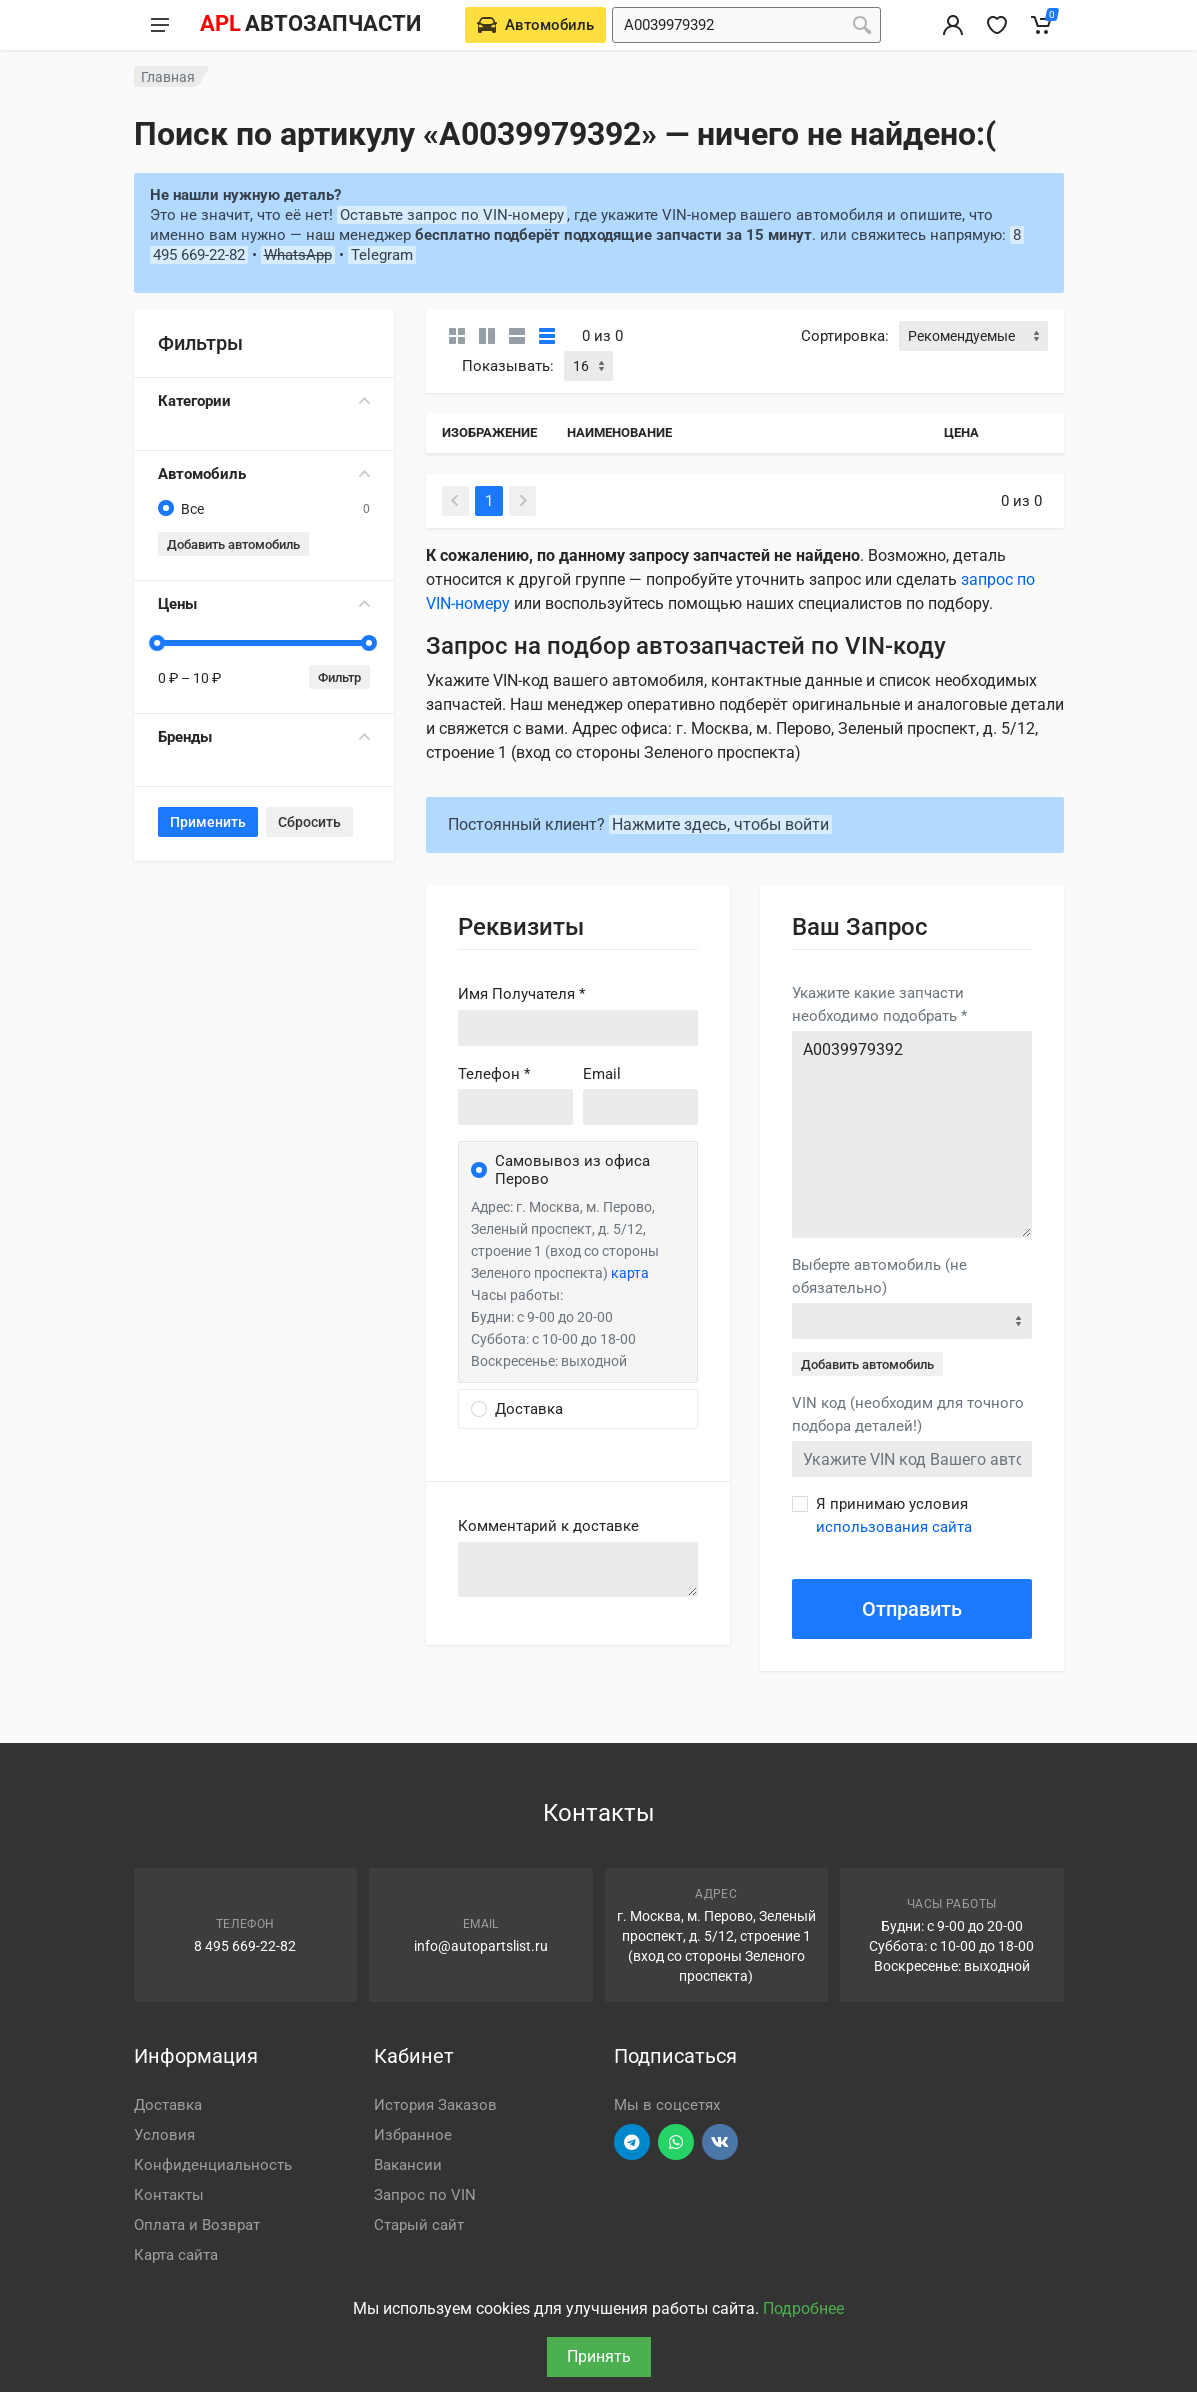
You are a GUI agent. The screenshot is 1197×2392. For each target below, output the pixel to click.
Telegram (382, 255)
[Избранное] (997, 25)
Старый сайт (419, 2225)
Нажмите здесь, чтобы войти (720, 824)
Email (602, 1074)
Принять (599, 2356)
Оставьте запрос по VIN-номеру (452, 215)
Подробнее (803, 2308)
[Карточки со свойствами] (487, 336)
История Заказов (435, 2105)
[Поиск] (862, 25)
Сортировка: (845, 336)
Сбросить (309, 822)
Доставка (168, 2105)
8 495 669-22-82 (245, 1946)
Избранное (413, 2135)
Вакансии (408, 2165)
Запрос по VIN (425, 2195)
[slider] (158, 643)
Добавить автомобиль (233, 544)
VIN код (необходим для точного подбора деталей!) (908, 1414)
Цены (264, 604)
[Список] (517, 336)
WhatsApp (298, 255)
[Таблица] (547, 336)
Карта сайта (176, 2255)
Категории (264, 401)
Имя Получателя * (521, 994)
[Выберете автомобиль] (535, 25)
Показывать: (508, 366)
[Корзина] (1041, 25)
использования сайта (894, 1527)
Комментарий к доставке (548, 1526)
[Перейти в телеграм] (632, 2142)
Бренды (264, 737)
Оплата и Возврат (197, 2225)
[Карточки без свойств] (457, 336)
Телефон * (494, 1074)
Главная (168, 77)
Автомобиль (264, 474)
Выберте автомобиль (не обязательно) (879, 1276)
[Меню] (160, 25)
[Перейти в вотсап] (676, 2142)
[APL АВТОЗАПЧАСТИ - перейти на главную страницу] (310, 25)
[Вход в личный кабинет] (953, 25)
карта (630, 1273)
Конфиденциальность (213, 2165)
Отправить (912, 1609)
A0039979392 (912, 1134)
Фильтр (339, 677)
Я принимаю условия (894, 1515)
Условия (164, 2135)
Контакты (169, 2195)
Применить (208, 822)
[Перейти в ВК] (720, 2142)
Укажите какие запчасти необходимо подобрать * (879, 1004)
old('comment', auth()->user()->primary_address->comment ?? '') (578, 1569)
